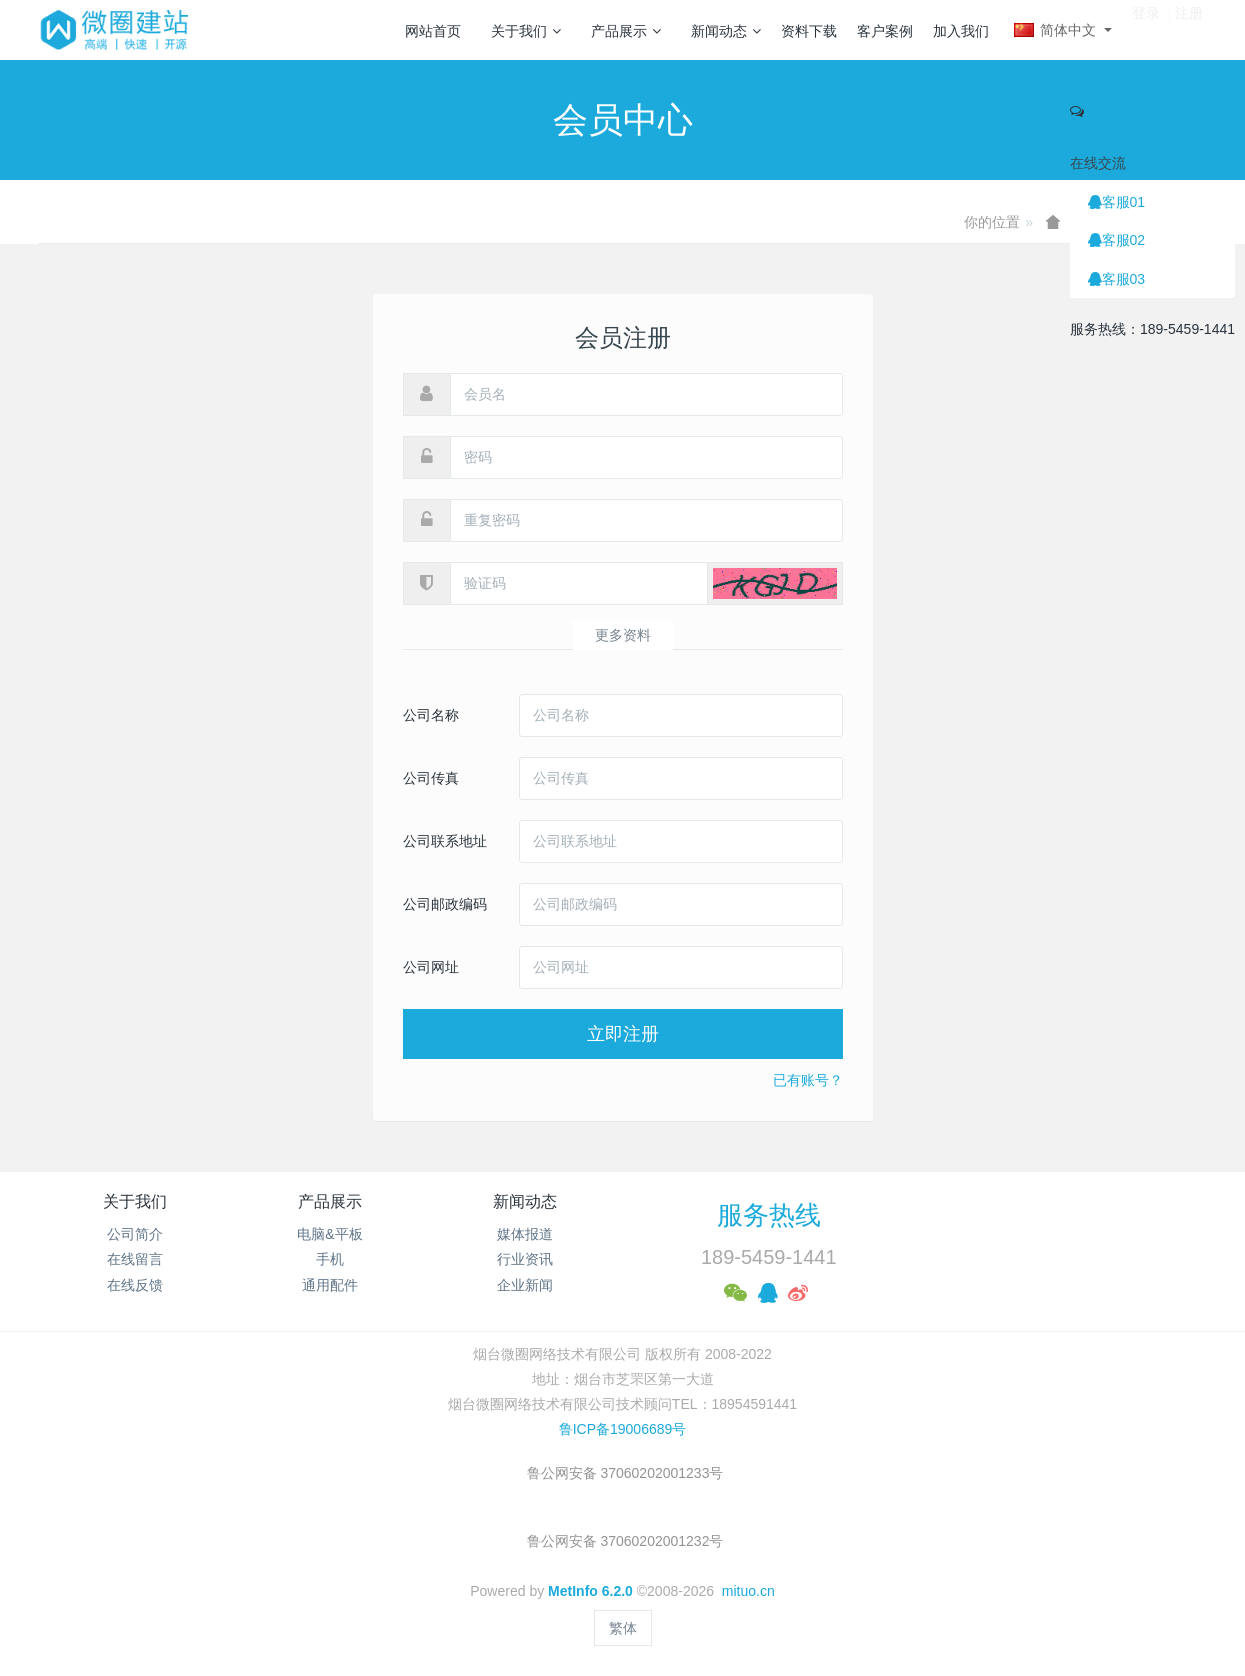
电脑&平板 (329, 1234)
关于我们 (526, 31)
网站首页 (433, 31)
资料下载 (809, 31)
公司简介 (135, 1234)
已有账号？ (808, 1080)
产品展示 (626, 31)
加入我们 (961, 31)
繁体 (623, 1628)
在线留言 (135, 1259)
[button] (775, 583)
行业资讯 (525, 1259)
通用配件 (330, 1285)
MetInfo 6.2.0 (590, 1591)
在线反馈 (135, 1285)
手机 (330, 1259)
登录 (1146, 29)
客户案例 (885, 31)
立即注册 (623, 1034)
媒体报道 (525, 1234)
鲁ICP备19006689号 (623, 1429)
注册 (1189, 29)
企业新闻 (525, 1285)
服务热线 (769, 1215)
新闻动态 (726, 31)
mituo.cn (748, 1591)
